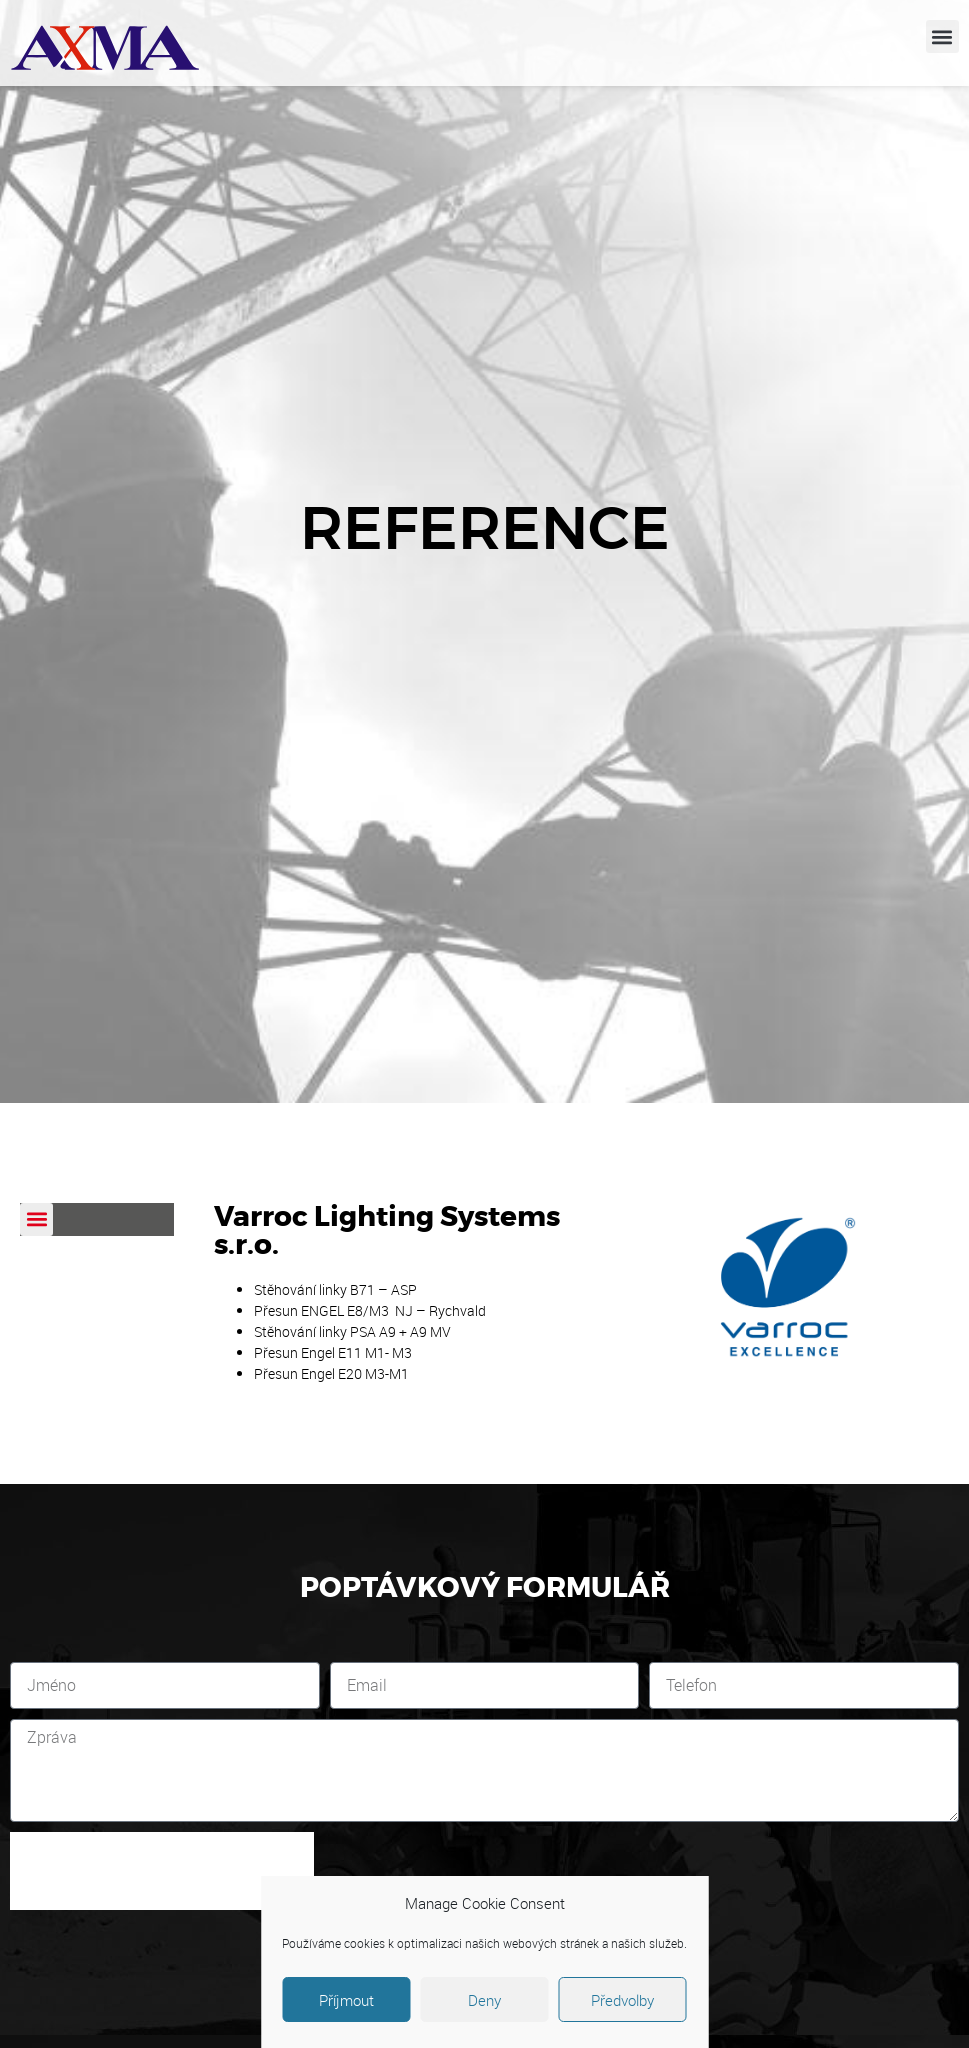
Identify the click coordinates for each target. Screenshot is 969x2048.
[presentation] (162, 1871)
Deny (484, 2000)
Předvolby (622, 2000)
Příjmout (346, 2000)
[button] (942, 36)
